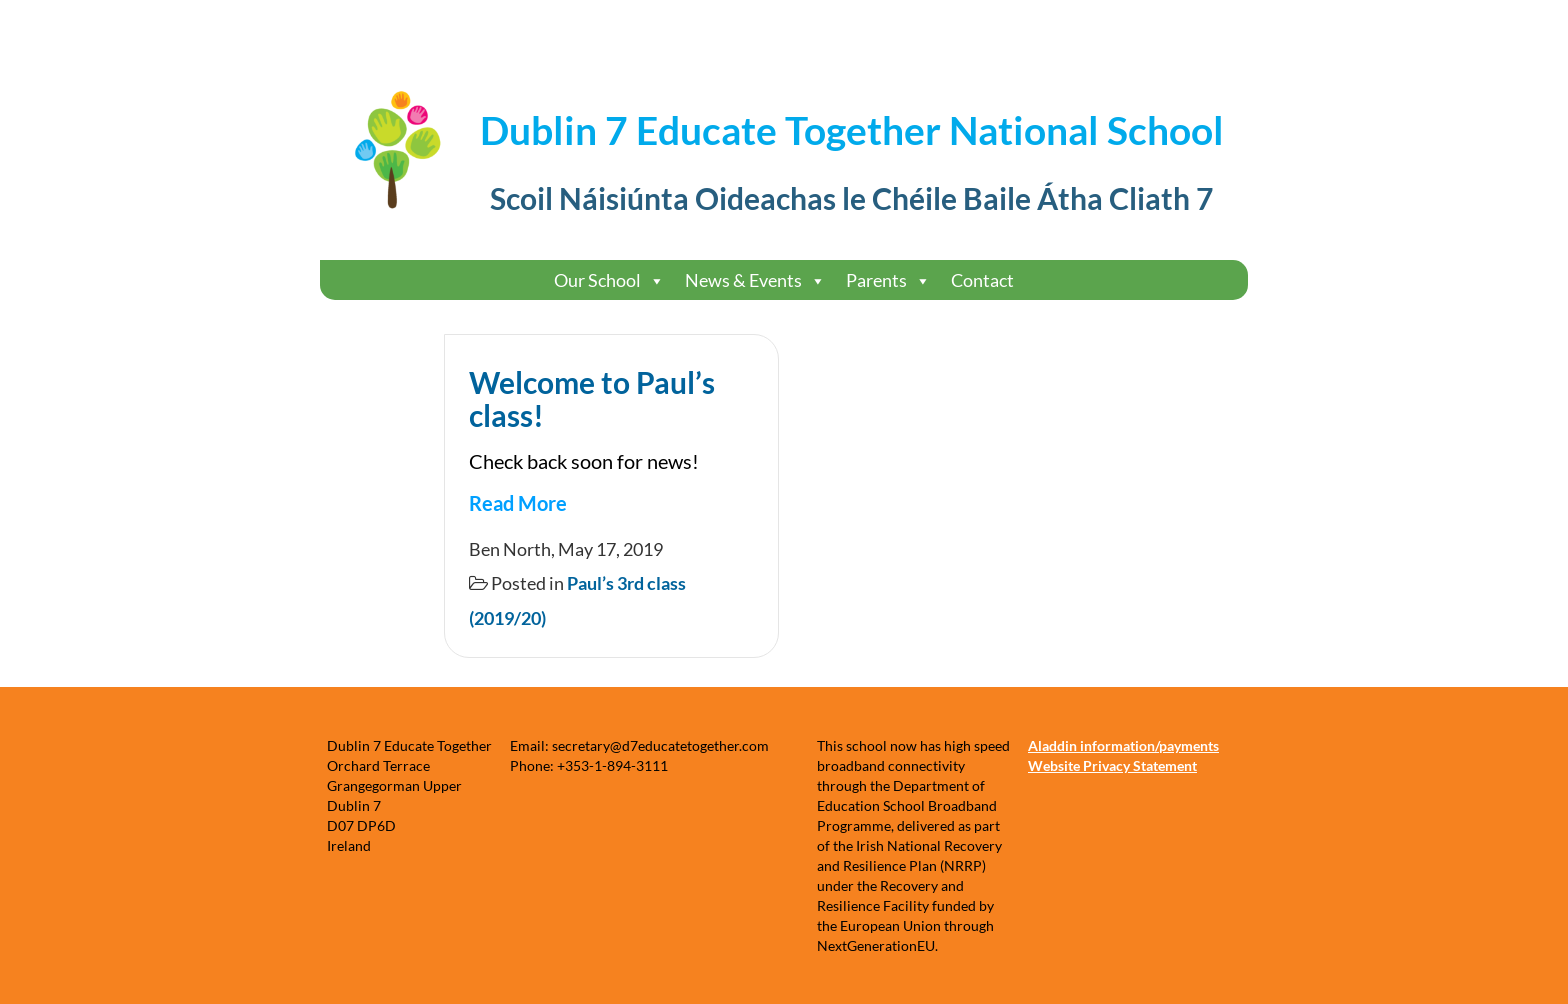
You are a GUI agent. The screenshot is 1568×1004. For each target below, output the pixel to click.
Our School (609, 280)
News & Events (755, 280)
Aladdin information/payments (1123, 745)
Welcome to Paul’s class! (592, 398)
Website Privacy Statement (1112, 765)
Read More (518, 503)
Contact (982, 280)
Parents (888, 280)
